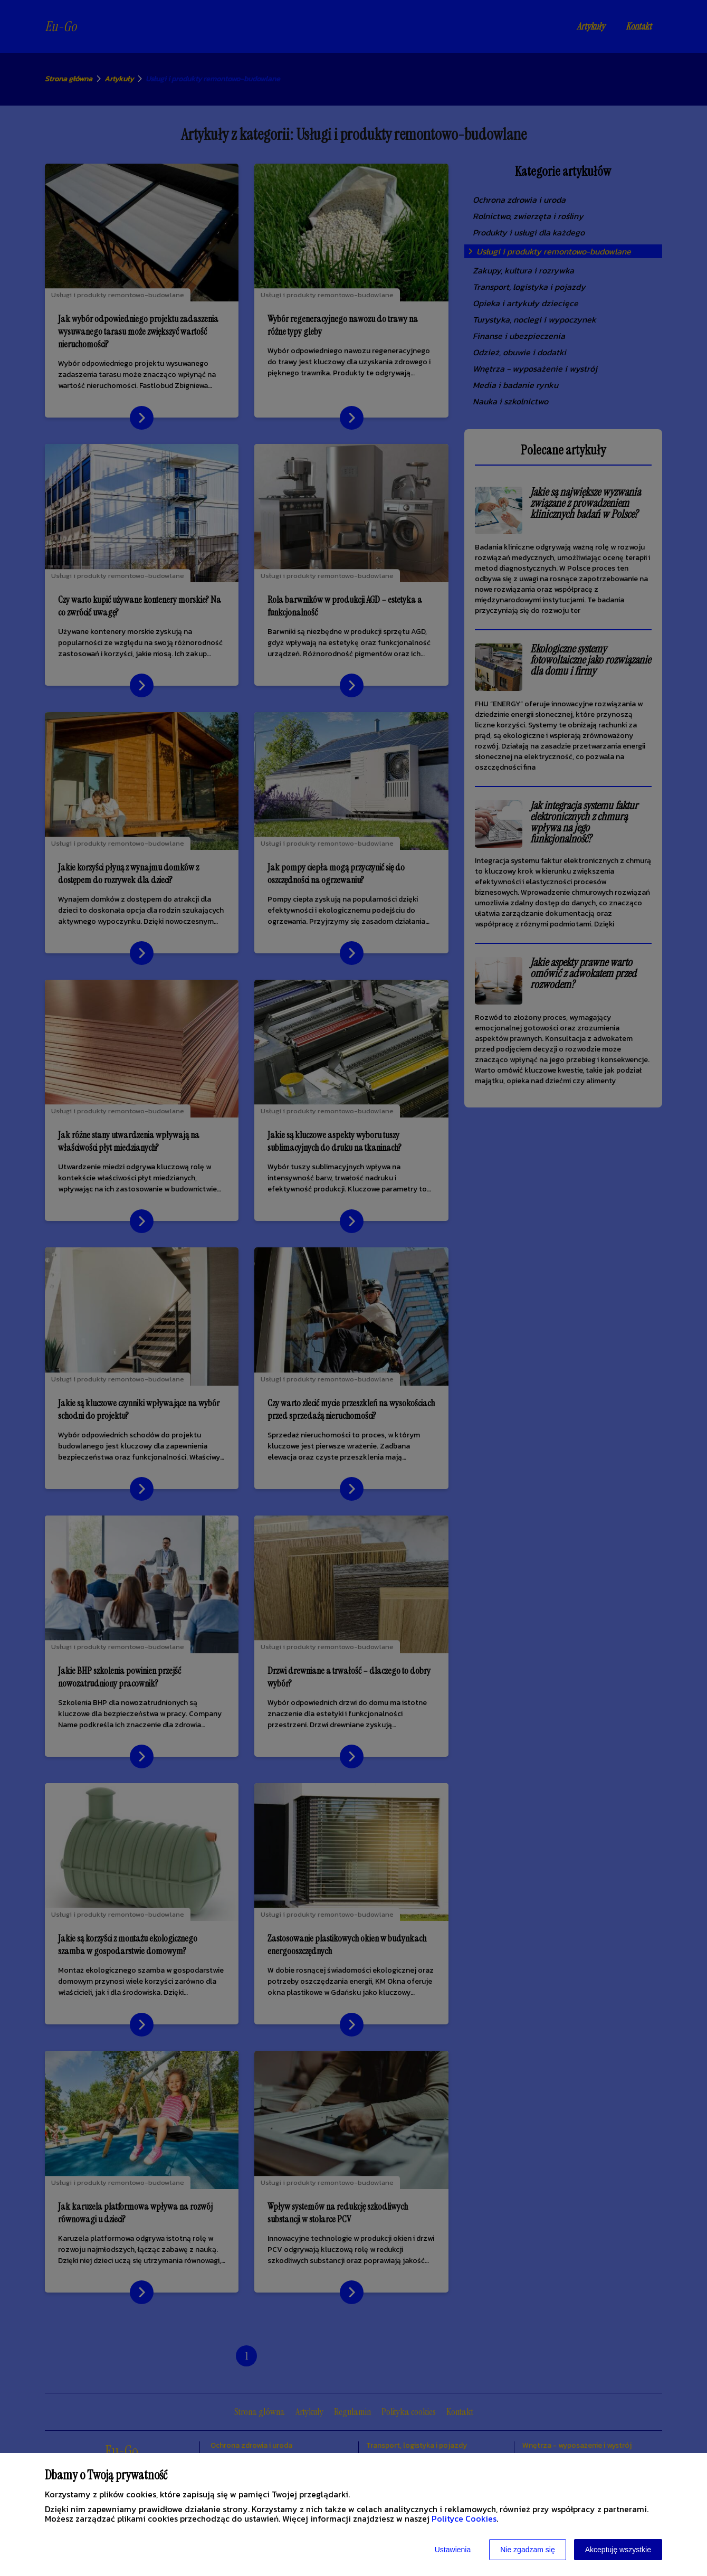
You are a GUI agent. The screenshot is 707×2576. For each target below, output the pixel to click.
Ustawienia (453, 2549)
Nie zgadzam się (527, 2549)
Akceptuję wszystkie (618, 2549)
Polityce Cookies (464, 2518)
